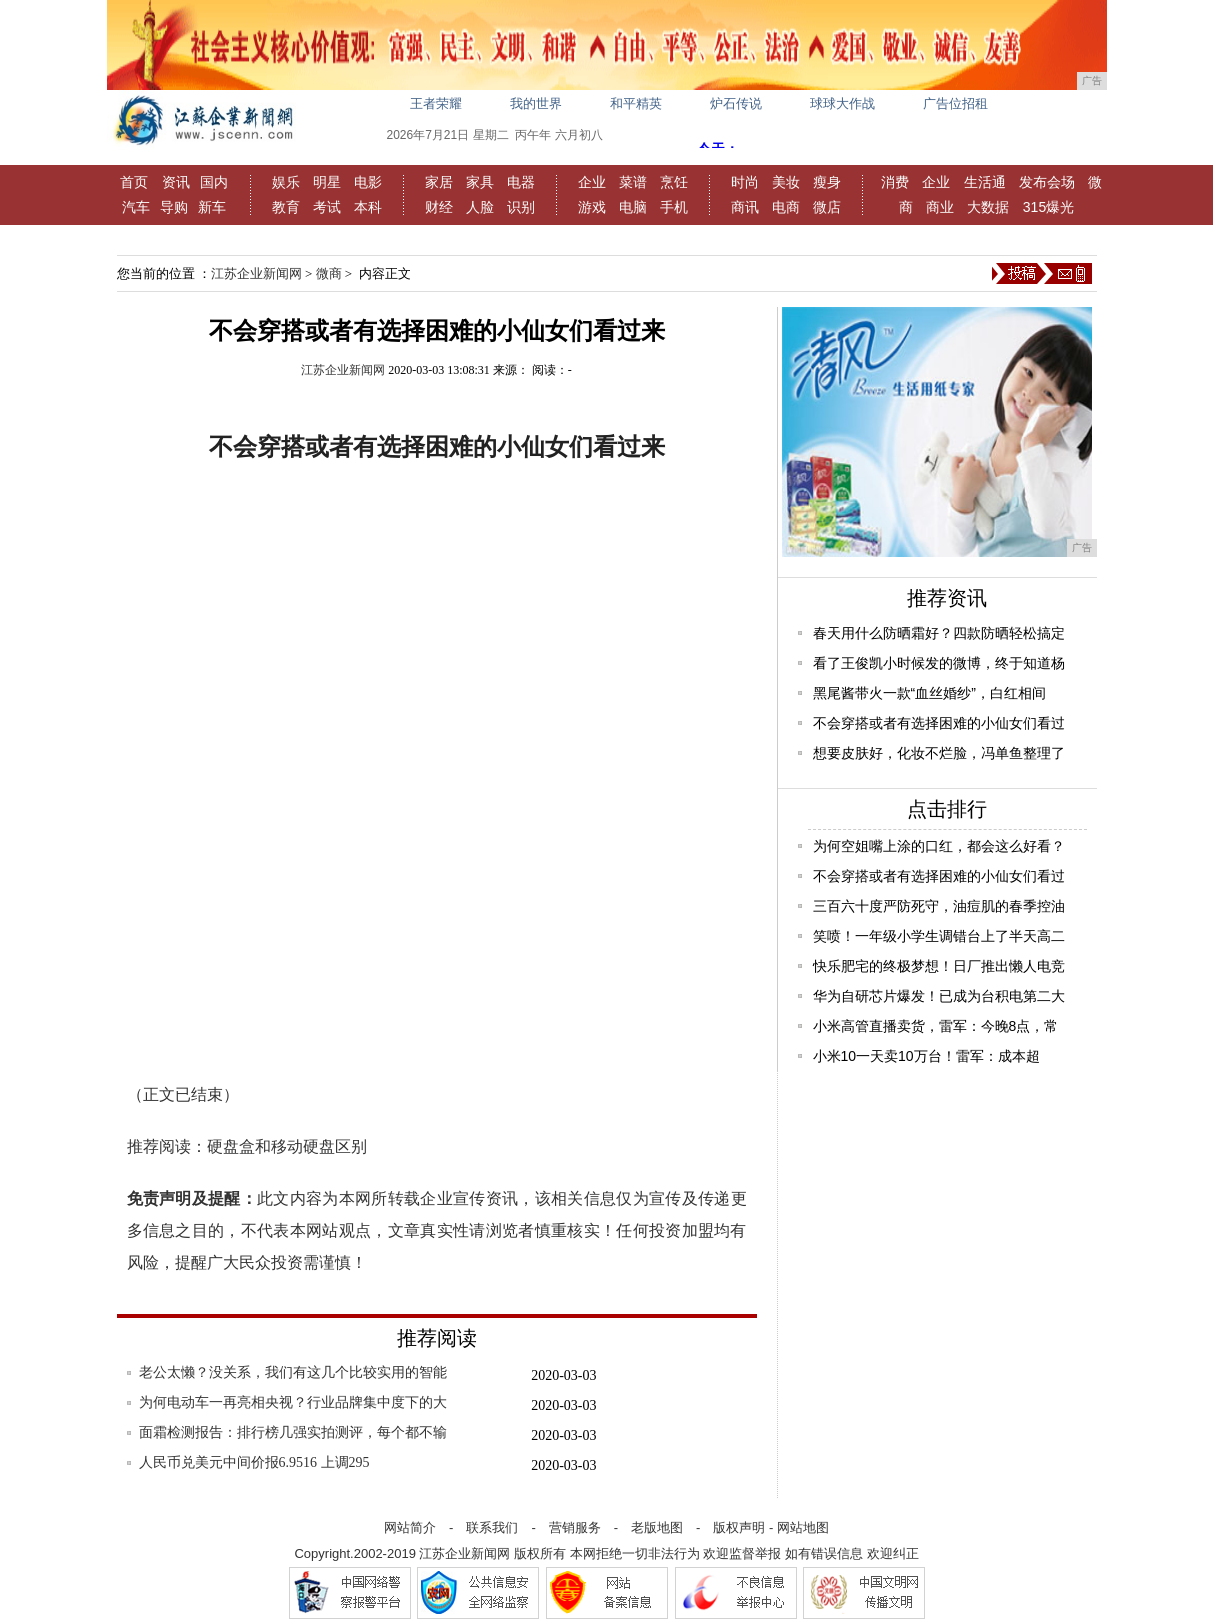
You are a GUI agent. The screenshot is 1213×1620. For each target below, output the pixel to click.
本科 (368, 207)
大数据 (988, 207)
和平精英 (636, 103)
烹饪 (674, 182)
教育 (286, 207)
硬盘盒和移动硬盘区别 (287, 1146)
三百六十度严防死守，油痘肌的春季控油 (939, 906)
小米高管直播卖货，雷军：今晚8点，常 (936, 1026)
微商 (329, 273)
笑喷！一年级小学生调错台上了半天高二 (939, 936)
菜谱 (633, 182)
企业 (592, 182)
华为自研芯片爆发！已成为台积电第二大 (939, 996)
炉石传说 (736, 103)
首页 (134, 182)
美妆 (786, 182)
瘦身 (827, 182)
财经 (439, 207)
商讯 (745, 207)
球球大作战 (842, 103)
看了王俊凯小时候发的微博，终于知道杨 (939, 663)
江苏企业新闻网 (256, 273)
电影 (368, 182)
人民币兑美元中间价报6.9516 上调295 (254, 1462)
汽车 (136, 207)
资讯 (176, 182)
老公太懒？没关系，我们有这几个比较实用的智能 (293, 1372)
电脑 (633, 207)
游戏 (592, 207)
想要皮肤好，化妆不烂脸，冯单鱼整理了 (939, 753)
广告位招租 (955, 103)
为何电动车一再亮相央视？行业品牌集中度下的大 (293, 1402)
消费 (895, 182)
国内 (214, 182)
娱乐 (286, 182)
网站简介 (410, 1527)
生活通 (985, 182)
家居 (439, 182)
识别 (521, 207)
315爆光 (1048, 207)
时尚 (745, 182)
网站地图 (803, 1527)
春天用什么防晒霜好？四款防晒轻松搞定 (939, 633)
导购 (174, 207)
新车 (212, 207)
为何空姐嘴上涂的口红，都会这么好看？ (939, 846)
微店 (827, 207)
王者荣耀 (436, 103)
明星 (327, 182)
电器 (521, 182)
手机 (674, 207)
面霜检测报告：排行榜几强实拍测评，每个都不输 (293, 1432)
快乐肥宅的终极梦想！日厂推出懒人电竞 (939, 966)
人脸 (480, 207)
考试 (327, 207)
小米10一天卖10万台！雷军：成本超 (926, 1056)
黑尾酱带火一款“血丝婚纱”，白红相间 (929, 693)
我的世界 (536, 103)
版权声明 (739, 1527)
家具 (480, 182)
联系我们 (492, 1527)
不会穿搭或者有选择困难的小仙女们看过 (939, 723)
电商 (786, 207)
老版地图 (657, 1527)
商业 (940, 207)
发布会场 (1047, 182)
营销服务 (575, 1527)
